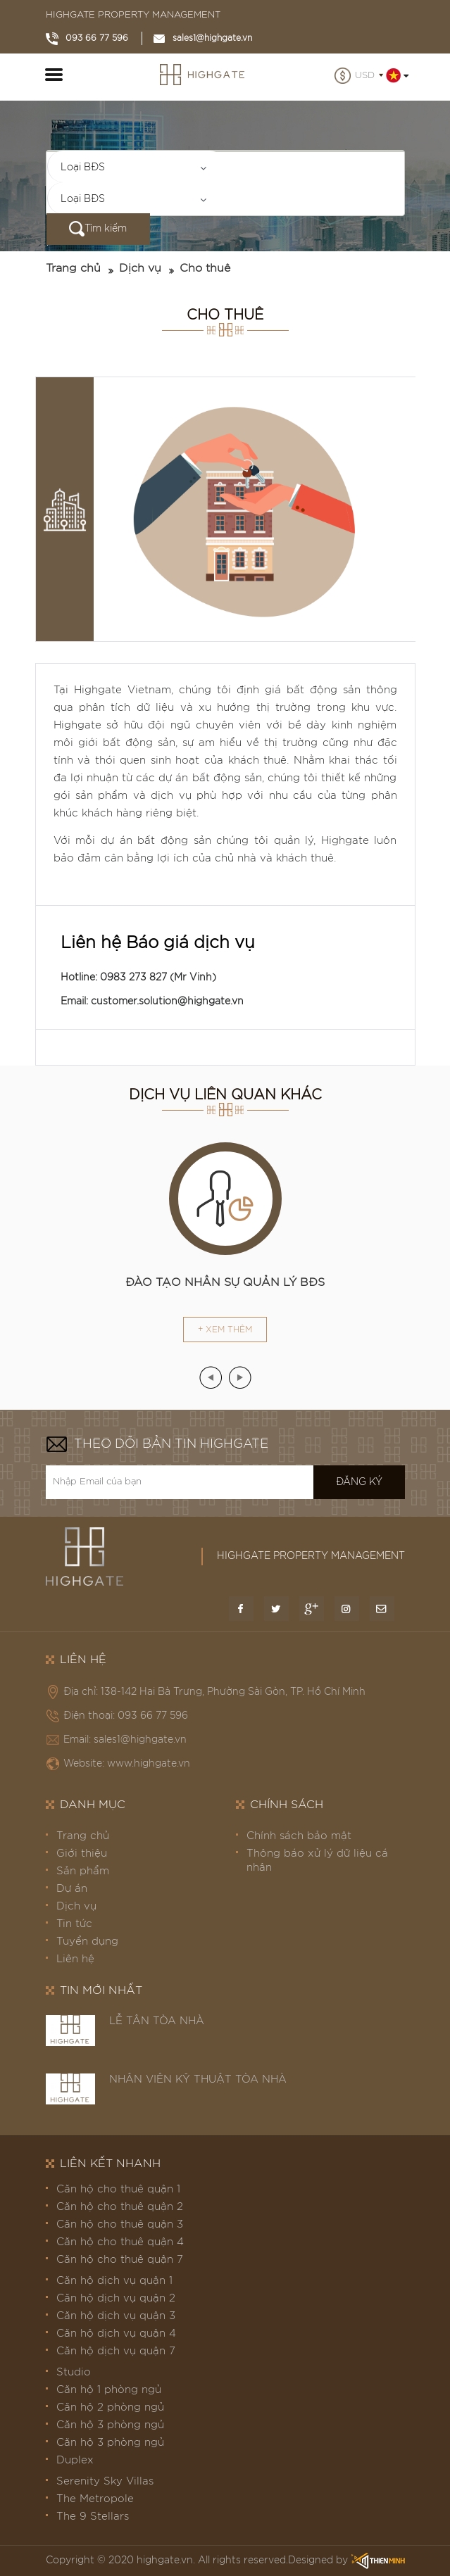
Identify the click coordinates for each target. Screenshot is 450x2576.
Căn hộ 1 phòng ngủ (108, 2390)
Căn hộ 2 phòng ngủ (110, 2407)
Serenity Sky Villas (105, 2481)
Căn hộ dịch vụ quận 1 (114, 2280)
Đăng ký (359, 1482)
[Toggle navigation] (53, 77)
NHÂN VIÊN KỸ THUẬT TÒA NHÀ (198, 2079)
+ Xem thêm (225, 1329)
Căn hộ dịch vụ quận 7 (115, 2351)
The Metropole (95, 2499)
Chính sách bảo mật (298, 1836)
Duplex (75, 2460)
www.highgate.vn (148, 1764)
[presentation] (210, 1377)
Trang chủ (73, 268)
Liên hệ (75, 1959)
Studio (73, 2372)
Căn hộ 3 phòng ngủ (110, 2425)
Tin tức (74, 1924)
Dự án (71, 1888)
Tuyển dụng (87, 1941)
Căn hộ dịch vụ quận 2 (115, 2298)
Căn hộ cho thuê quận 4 (120, 2242)
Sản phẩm (82, 1871)
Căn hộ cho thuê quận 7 (119, 2259)
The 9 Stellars (92, 2516)
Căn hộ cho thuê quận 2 (119, 2207)
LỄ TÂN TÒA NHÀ (156, 2021)
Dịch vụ (140, 268)
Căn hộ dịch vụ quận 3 (115, 2316)
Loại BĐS (83, 167)
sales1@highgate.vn (202, 38)
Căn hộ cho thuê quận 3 (119, 2224)
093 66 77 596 (87, 38)
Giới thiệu (81, 1853)
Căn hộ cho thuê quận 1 (118, 2189)
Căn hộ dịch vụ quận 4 (116, 2333)
